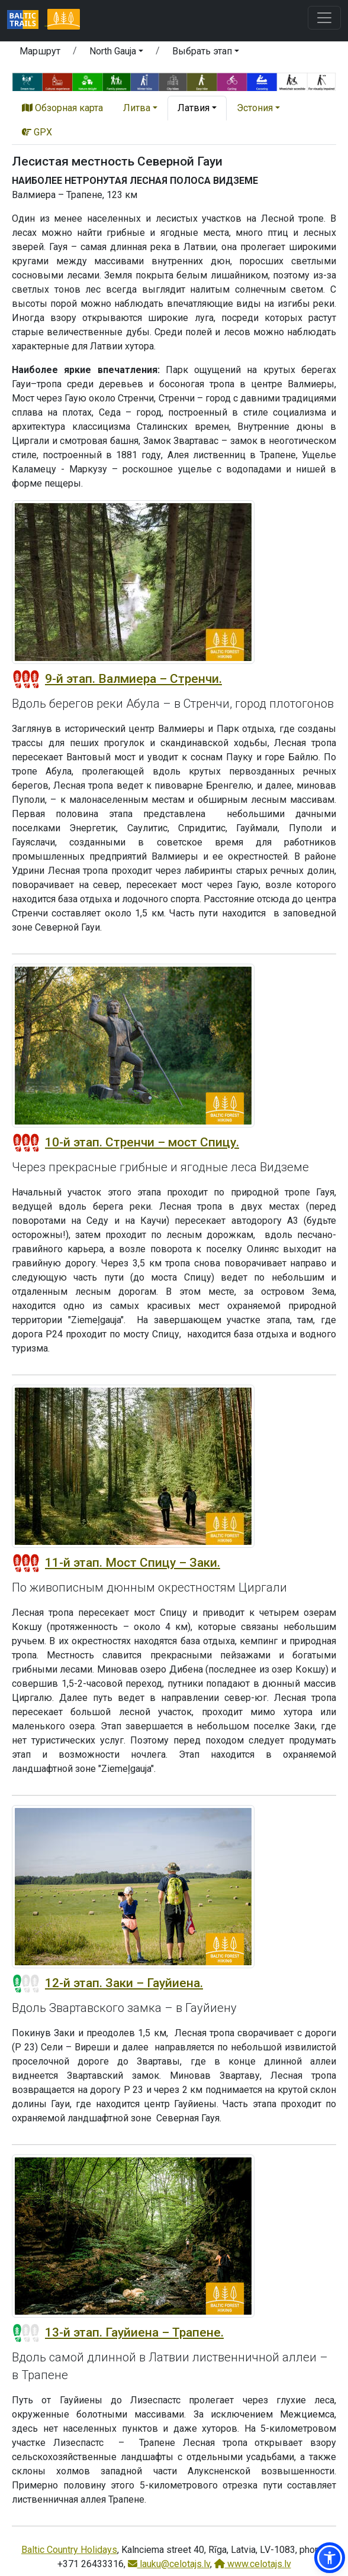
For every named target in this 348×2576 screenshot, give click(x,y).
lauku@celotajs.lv (169, 2563)
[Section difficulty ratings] (26, 679)
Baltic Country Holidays (69, 2549)
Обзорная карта (62, 108)
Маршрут (40, 51)
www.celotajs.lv (252, 2563)
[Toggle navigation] (324, 18)
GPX (37, 132)
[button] (116, 53)
